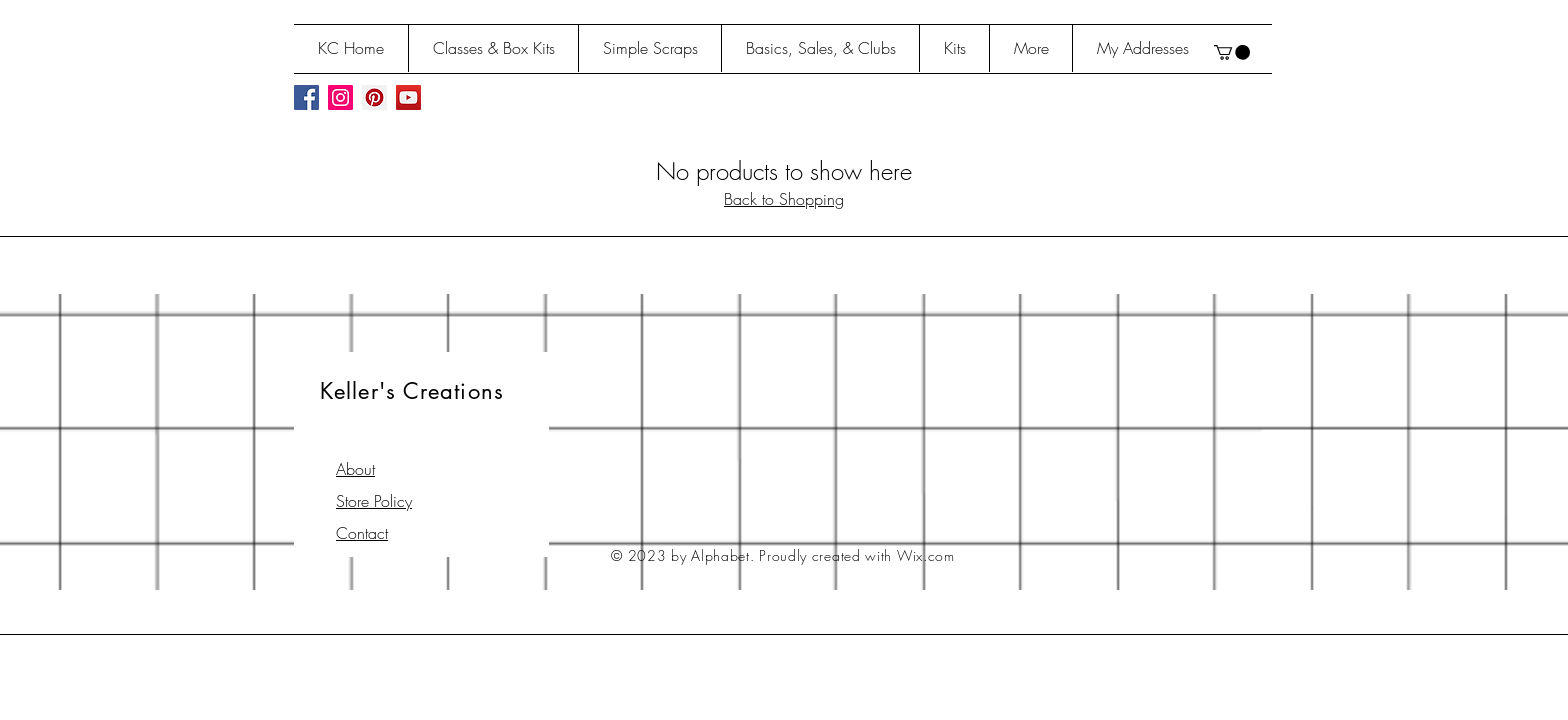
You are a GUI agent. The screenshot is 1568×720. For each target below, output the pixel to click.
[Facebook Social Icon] (306, 97)
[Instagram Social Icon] (340, 97)
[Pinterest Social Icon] (374, 97)
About (355, 469)
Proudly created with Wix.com (857, 555)
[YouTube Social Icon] (408, 97)
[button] (1232, 52)
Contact (362, 533)
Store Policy (374, 501)
